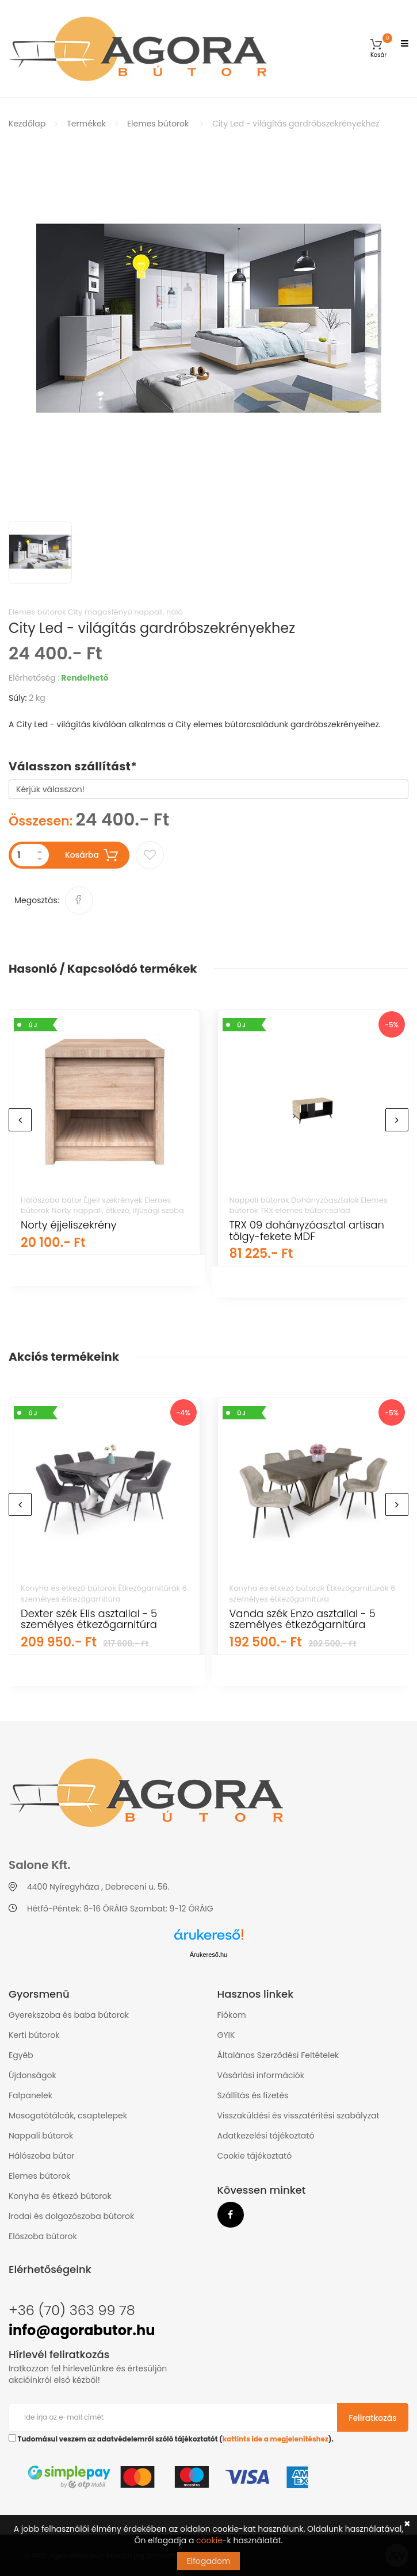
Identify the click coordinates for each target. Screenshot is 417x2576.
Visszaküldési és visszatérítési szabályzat (298, 2115)
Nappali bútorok (41, 2135)
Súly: (18, 698)
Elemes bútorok (158, 123)
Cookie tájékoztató (254, 2156)
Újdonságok (32, 2075)
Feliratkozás (373, 2418)
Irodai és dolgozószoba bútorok (71, 2216)
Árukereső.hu (208, 1954)
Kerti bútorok (34, 2035)
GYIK (226, 2035)
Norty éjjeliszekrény (69, 1225)
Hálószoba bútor (42, 2156)
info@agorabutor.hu (82, 2330)
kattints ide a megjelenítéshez (275, 2439)
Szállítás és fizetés (253, 2095)
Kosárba (91, 855)
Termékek (86, 123)
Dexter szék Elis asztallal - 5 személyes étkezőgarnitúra (89, 1619)
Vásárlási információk (261, 2075)
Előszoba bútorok (43, 2236)
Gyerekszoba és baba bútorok (69, 2015)
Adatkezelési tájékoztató (266, 2135)
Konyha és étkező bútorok (60, 2196)
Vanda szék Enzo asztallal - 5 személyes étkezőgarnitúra (302, 1619)
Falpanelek (30, 2095)
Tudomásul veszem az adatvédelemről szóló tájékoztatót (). (171, 2439)
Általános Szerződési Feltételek (278, 2055)
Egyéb (21, 2055)
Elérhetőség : (34, 678)
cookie (209, 2540)
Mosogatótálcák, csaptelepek (68, 2115)
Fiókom (231, 2015)
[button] (378, 48)
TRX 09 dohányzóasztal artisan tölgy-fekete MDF (306, 1230)
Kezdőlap (27, 123)
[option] (208, 322)
